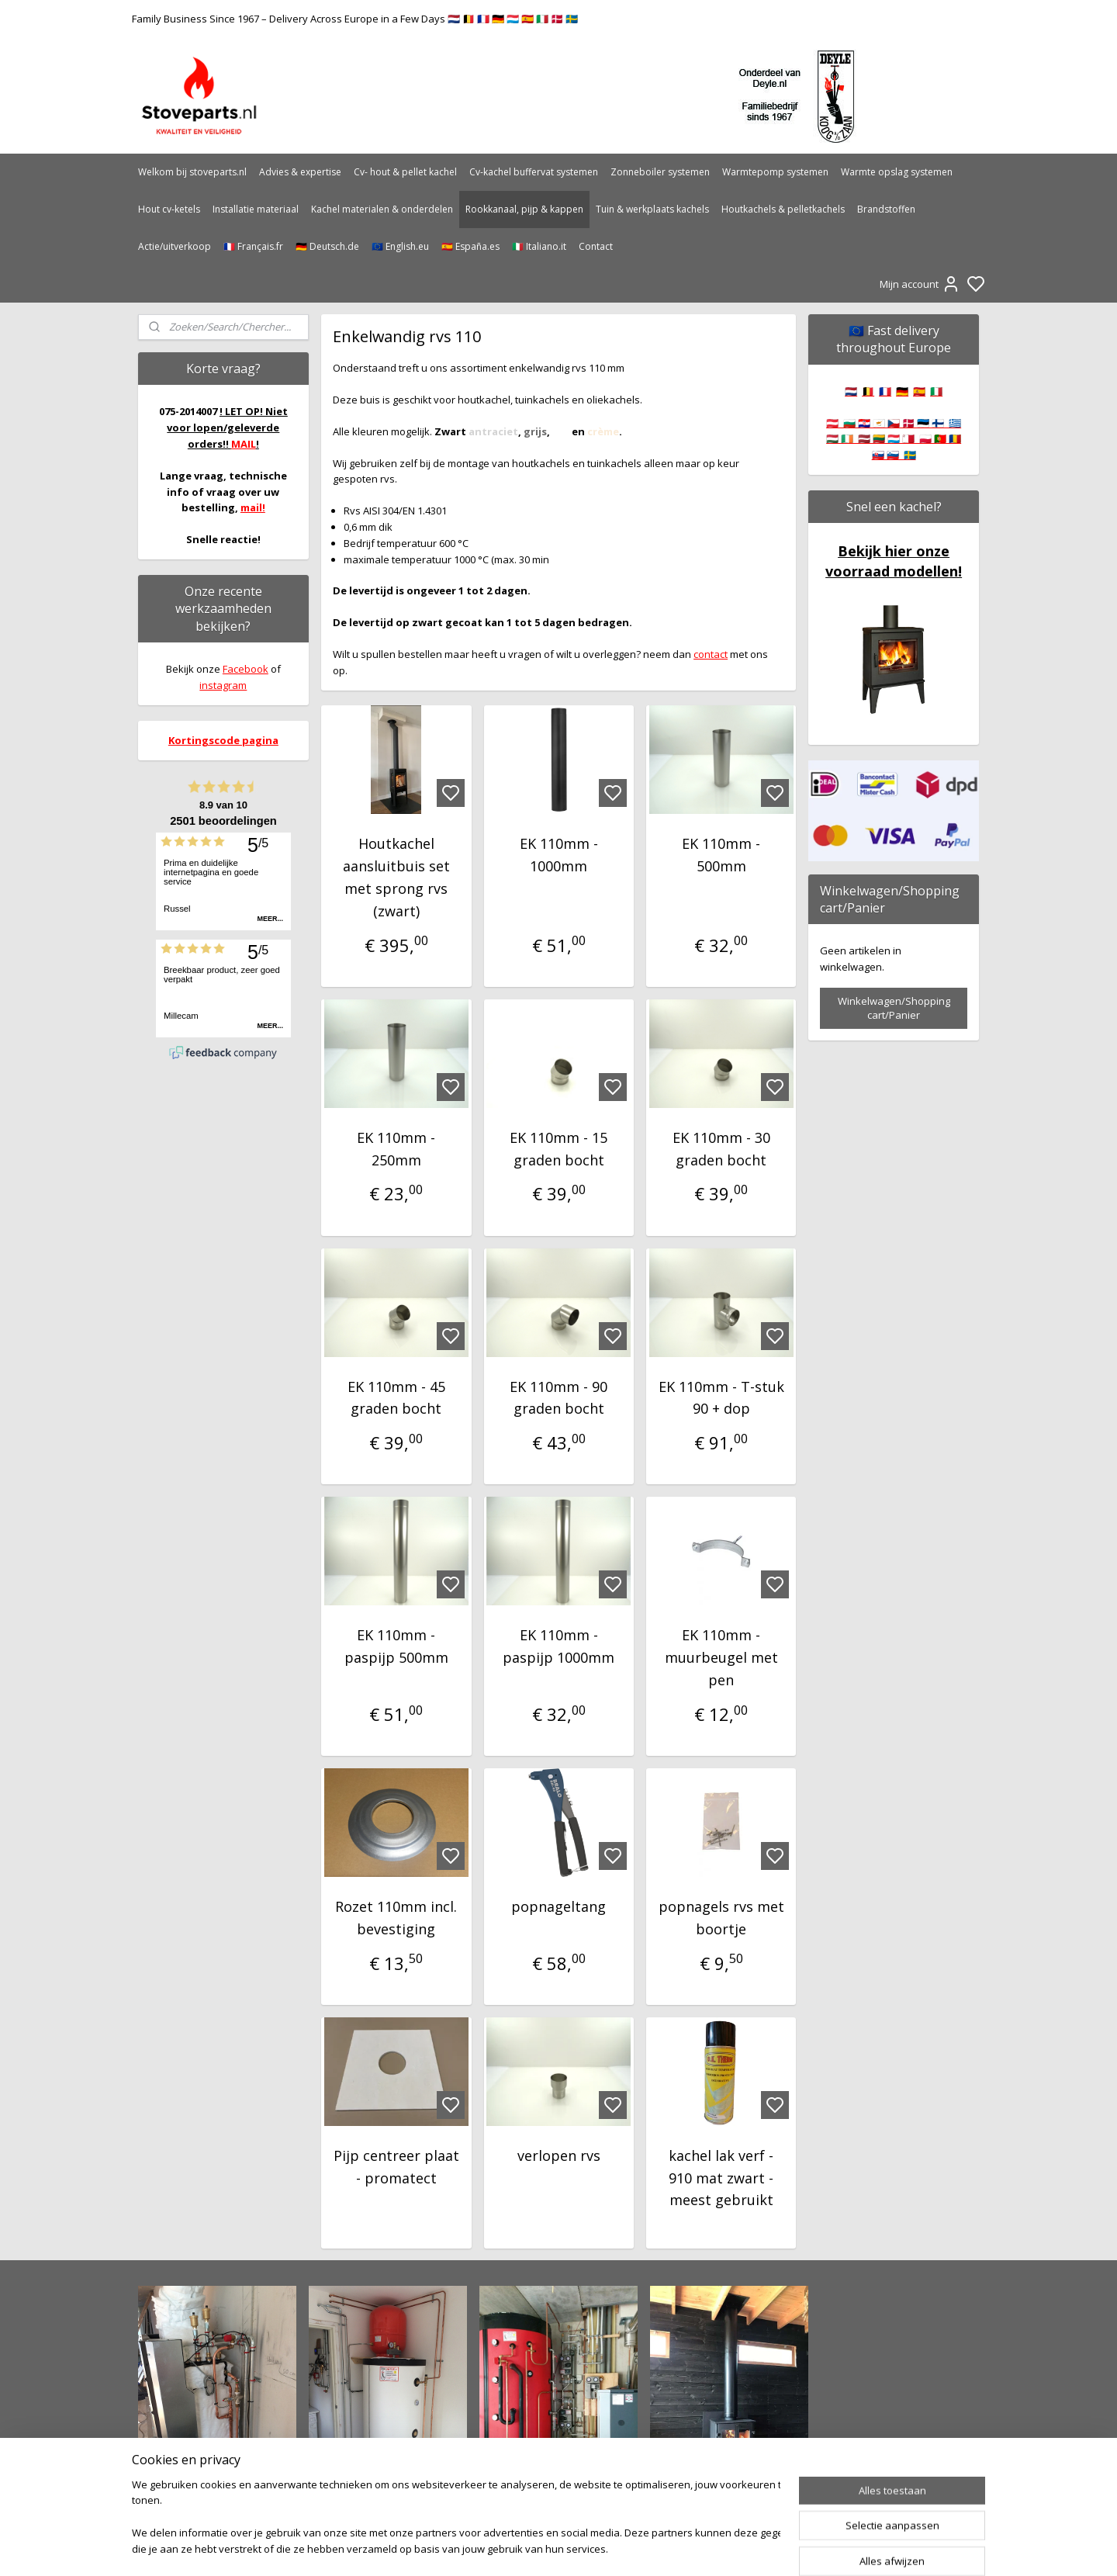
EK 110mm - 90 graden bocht (558, 1397)
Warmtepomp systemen (775, 171)
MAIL (243, 444)
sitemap (608, 2547)
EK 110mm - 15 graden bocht (558, 1148)
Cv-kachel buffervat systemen (533, 171)
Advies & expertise (300, 171)
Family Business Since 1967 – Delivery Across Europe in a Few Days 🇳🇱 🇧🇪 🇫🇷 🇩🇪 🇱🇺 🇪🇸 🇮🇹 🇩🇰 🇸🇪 (355, 19)
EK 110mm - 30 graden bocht (720, 1148)
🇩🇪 (902, 391)
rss (641, 2547)
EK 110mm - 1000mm (558, 854)
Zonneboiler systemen (660, 171)
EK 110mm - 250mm (396, 1148)
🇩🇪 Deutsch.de (327, 246)
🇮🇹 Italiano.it (539, 246)
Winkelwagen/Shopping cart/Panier (894, 1008)
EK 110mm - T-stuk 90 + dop (720, 1397)
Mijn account (920, 284)
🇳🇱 (851, 391)
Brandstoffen (886, 209)
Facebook (245, 669)
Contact (596, 246)
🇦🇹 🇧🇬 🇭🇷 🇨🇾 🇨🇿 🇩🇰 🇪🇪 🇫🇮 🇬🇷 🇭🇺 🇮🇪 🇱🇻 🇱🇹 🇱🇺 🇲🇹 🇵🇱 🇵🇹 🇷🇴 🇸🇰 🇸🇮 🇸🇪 (893, 439)
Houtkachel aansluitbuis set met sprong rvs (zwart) (396, 876)
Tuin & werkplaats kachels (652, 209)
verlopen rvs (558, 2155)
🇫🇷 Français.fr (253, 246)
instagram (223, 685)
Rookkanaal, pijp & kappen (524, 209)
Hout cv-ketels (169, 209)
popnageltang (558, 1906)
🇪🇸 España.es (470, 246)
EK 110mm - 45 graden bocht (396, 1397)
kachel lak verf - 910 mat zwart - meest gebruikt (721, 2178)
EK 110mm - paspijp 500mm (396, 1646)
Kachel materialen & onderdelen (382, 209)
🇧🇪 (868, 391)
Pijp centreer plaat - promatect (396, 2166)
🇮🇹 (936, 391)
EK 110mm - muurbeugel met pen (720, 1657)
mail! (252, 507)
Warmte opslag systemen (897, 171)
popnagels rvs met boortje (720, 1917)
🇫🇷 (885, 391)
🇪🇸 (919, 391)
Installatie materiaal (256, 209)
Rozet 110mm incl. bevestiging (396, 1917)
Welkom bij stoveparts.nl (192, 171)
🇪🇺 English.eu (400, 246)
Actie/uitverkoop (174, 246)
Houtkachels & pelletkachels (783, 209)
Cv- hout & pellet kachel (405, 171)
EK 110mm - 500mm (721, 854)
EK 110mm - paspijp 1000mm (558, 1646)
